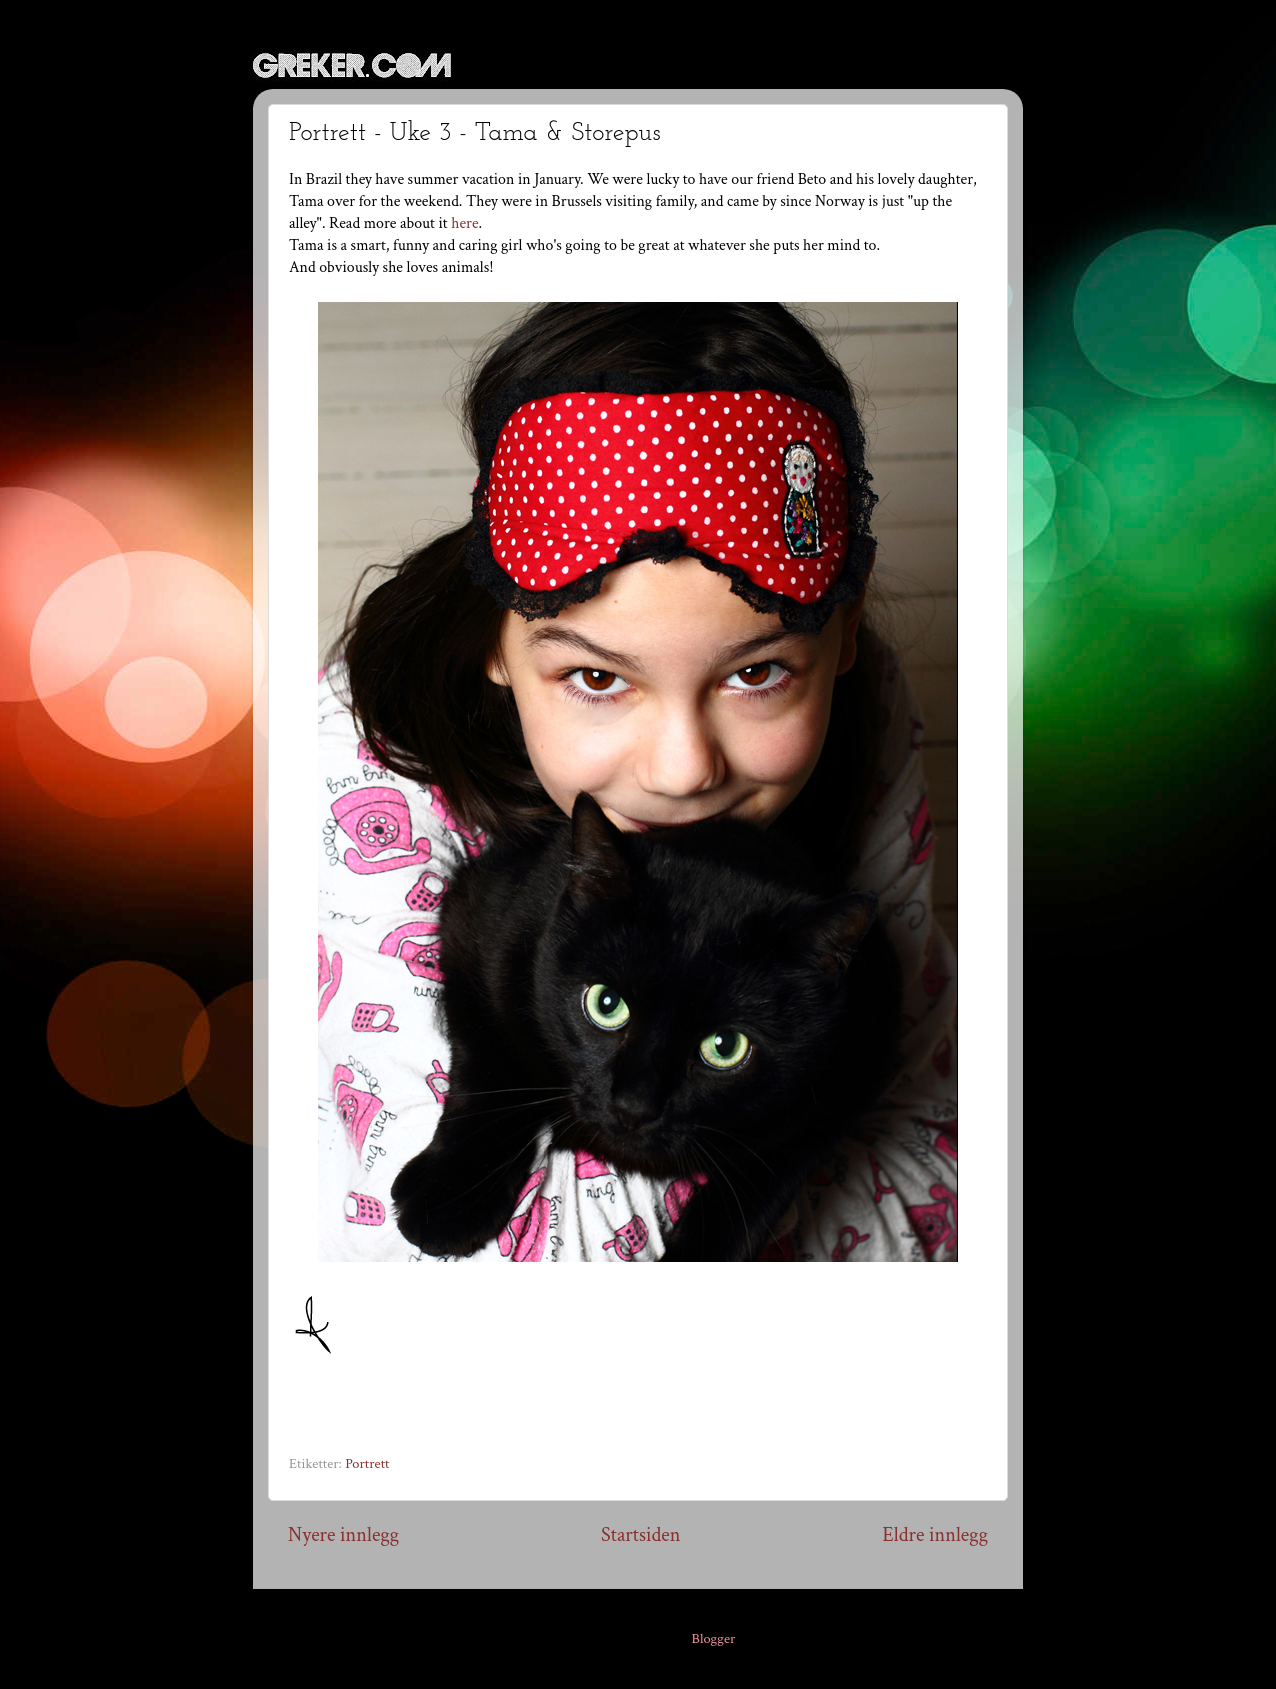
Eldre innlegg (935, 1535)
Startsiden (640, 1535)
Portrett (367, 1463)
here (464, 223)
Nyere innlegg (343, 1535)
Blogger (714, 1638)
